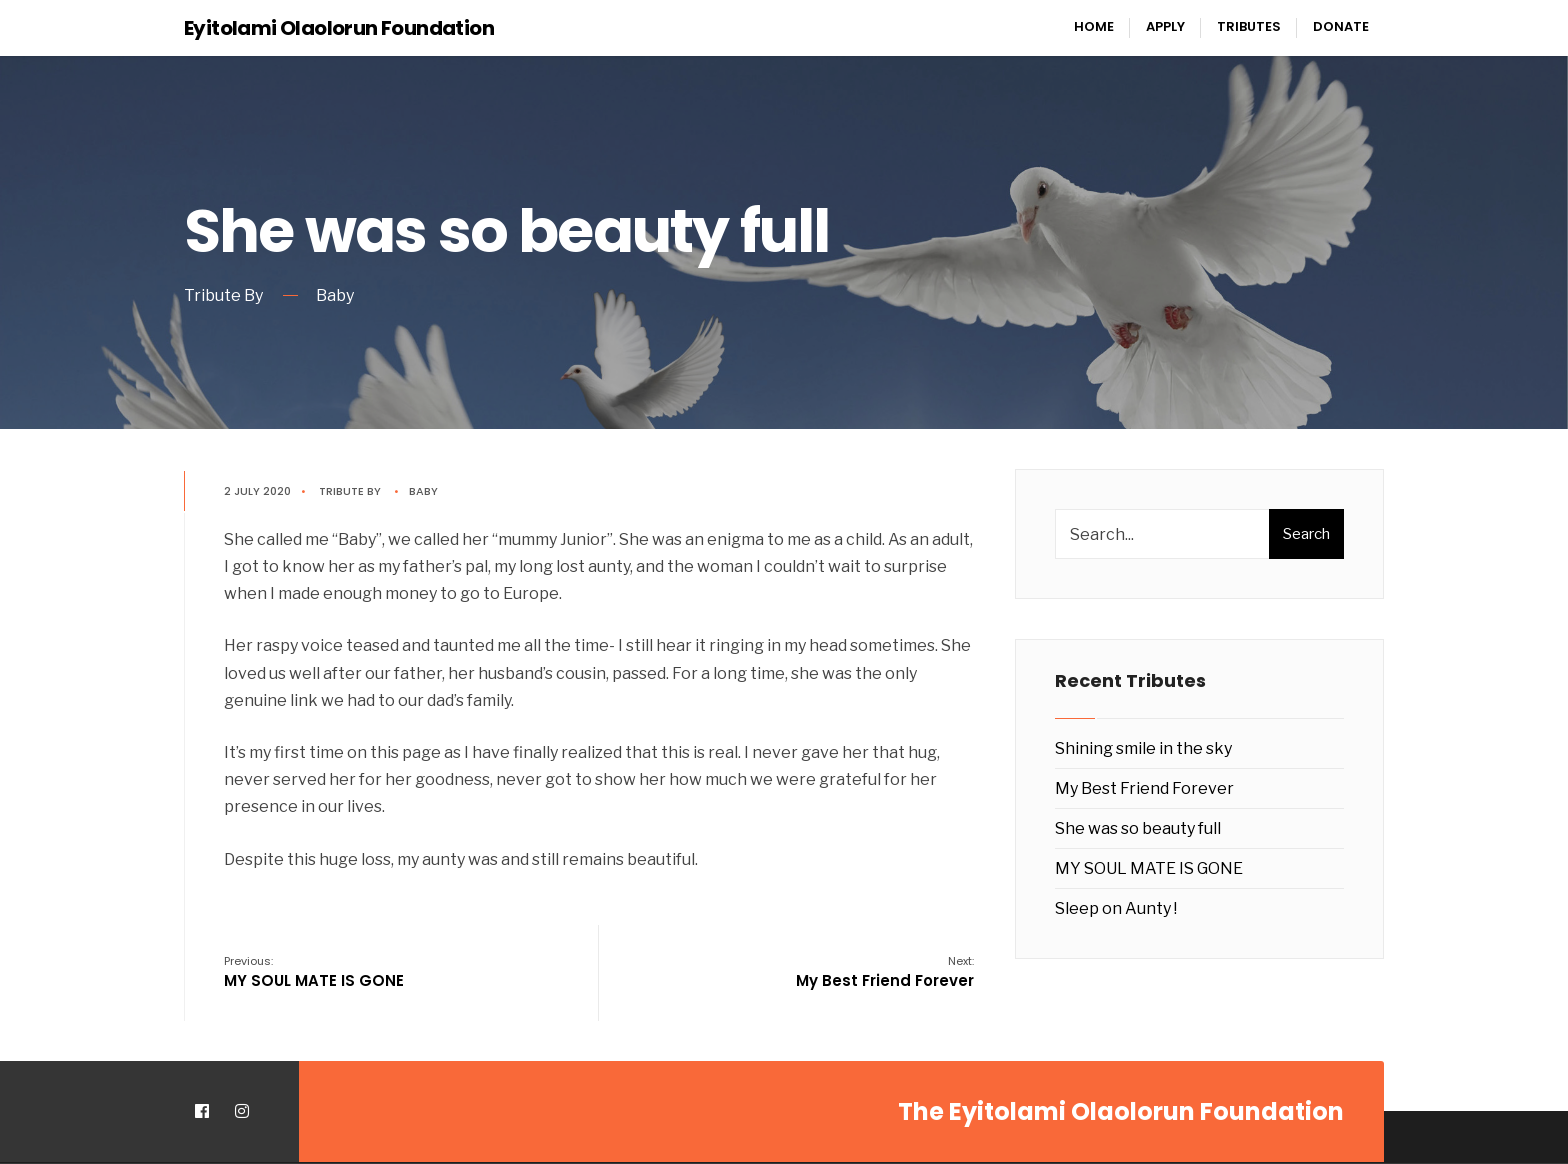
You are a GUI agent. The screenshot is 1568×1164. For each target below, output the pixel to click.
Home (1094, 26)
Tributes (1249, 26)
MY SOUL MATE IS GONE (314, 972)
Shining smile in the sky (1143, 748)
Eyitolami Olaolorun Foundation (339, 28)
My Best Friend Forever (885, 972)
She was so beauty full (1138, 828)
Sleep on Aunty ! (1116, 908)
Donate (1341, 26)
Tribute (341, 491)
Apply (1165, 26)
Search (1306, 534)
